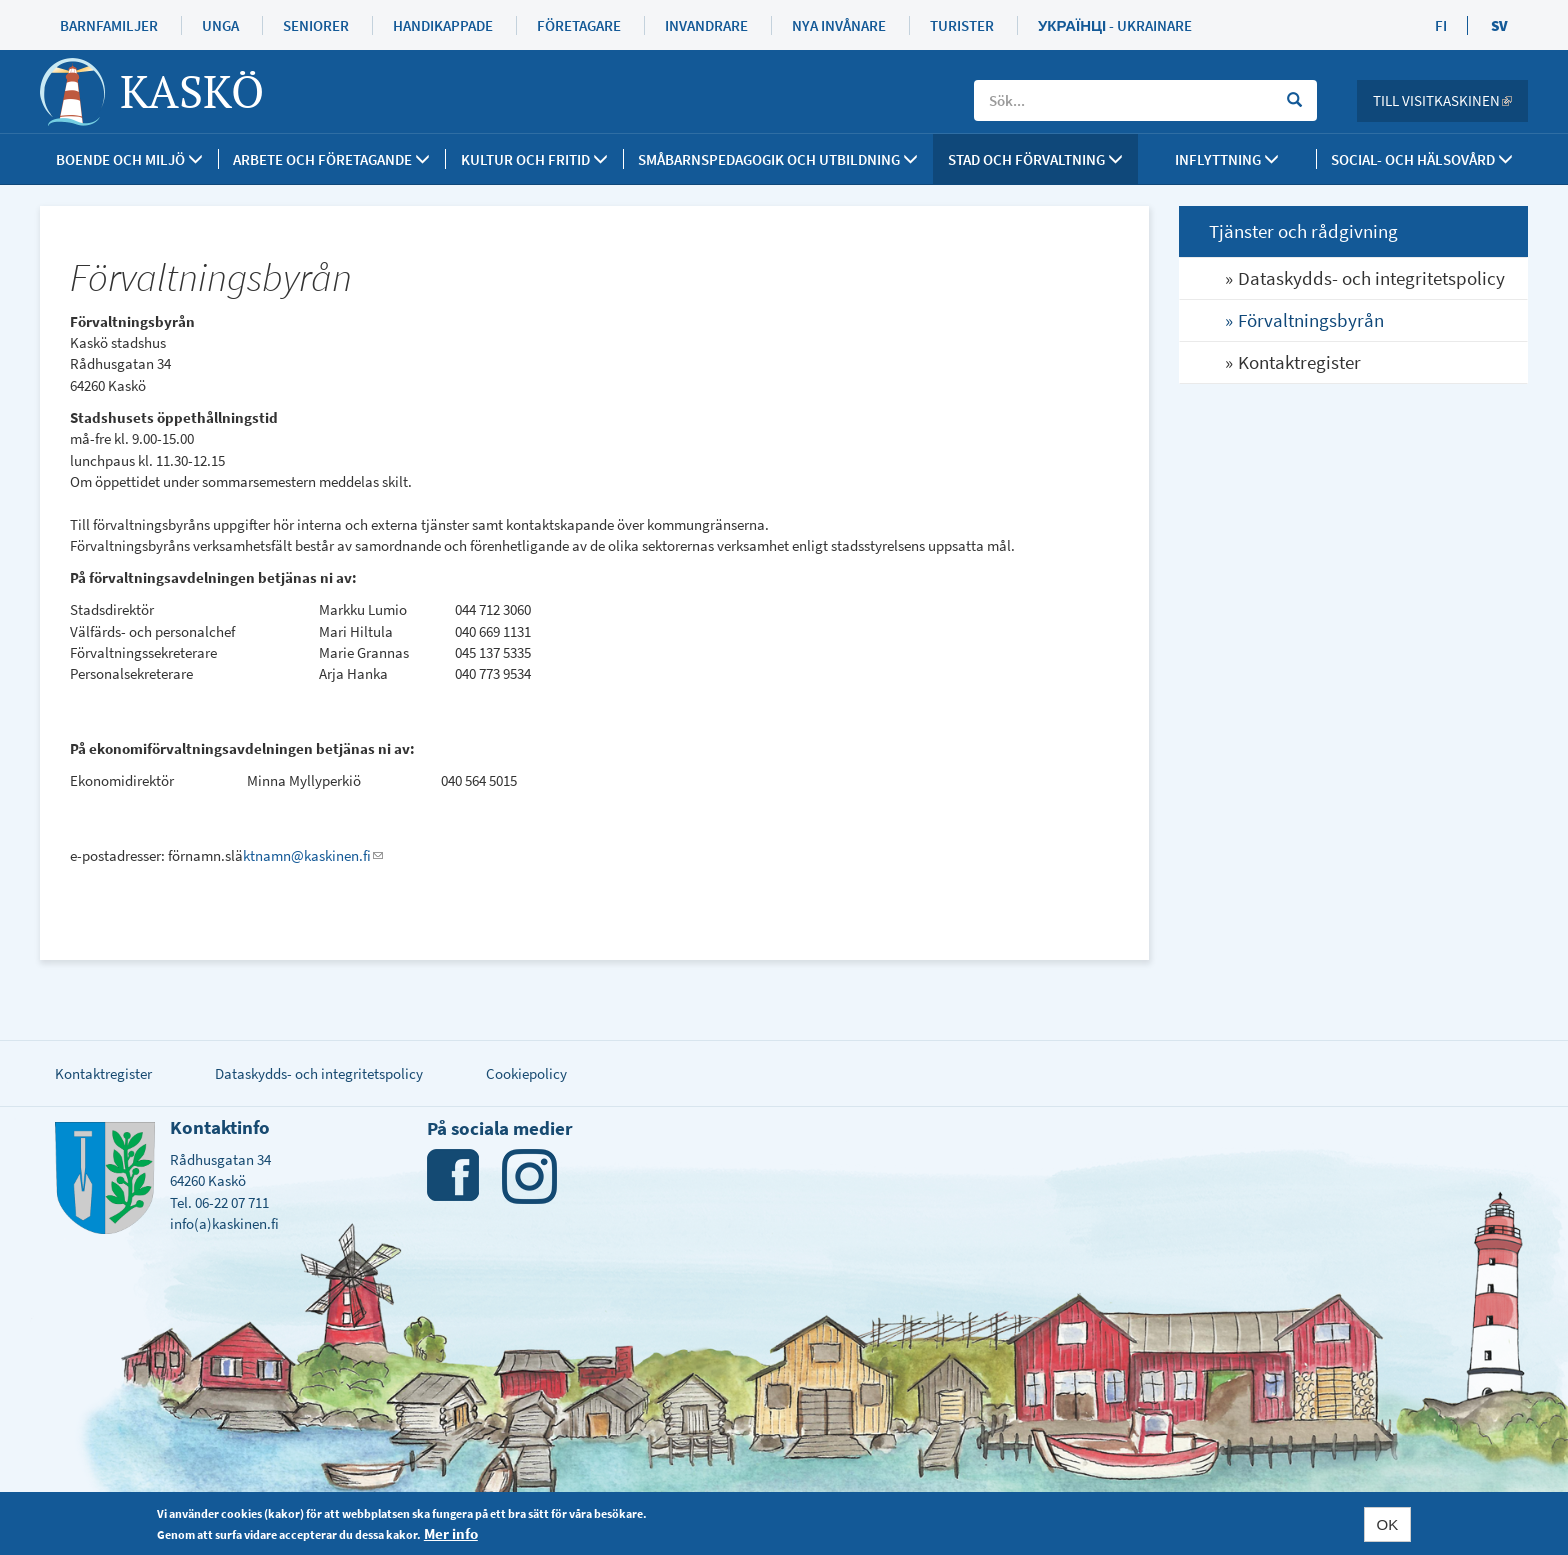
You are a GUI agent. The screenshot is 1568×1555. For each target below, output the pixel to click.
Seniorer (316, 25)
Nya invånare (839, 25)
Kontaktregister (1299, 362)
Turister (962, 25)
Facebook (454, 1176)
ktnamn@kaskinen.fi (313, 855)
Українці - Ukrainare (1115, 25)
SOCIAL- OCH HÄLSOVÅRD (1422, 159)
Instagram (529, 1176)
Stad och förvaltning (1035, 159)
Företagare (579, 25)
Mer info (451, 1533)
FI (1441, 25)
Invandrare (706, 25)
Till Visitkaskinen (1450, 100)
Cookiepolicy (526, 1073)
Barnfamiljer (109, 25)
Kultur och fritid (534, 159)
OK (1388, 1524)
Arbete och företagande (331, 159)
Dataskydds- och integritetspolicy (1371, 278)
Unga (220, 25)
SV (1499, 25)
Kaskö (192, 91)
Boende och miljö (129, 159)
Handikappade (443, 25)
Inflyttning (1227, 159)
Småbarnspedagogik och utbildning (778, 159)
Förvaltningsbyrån (1311, 320)
